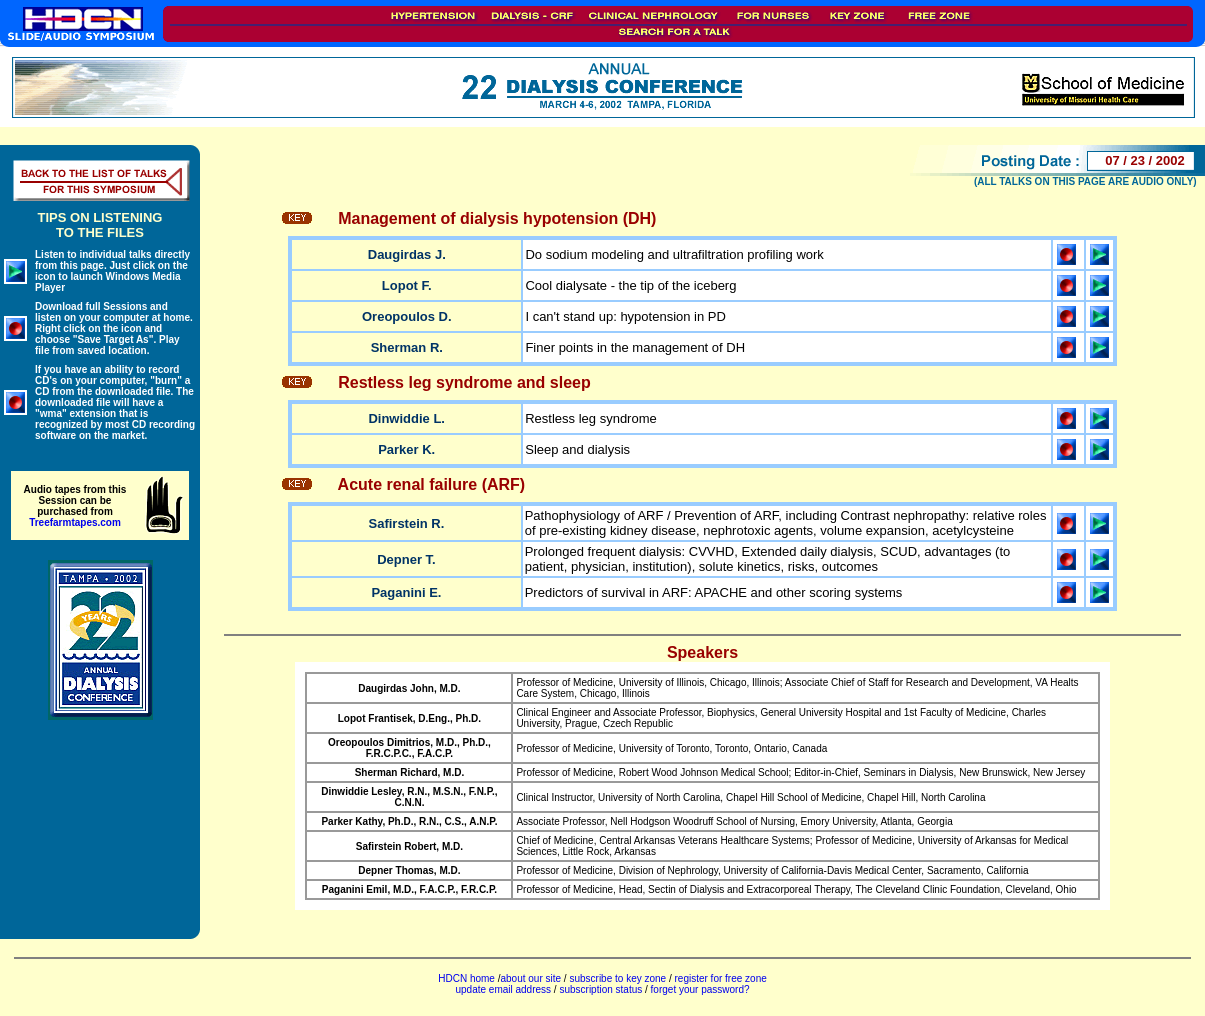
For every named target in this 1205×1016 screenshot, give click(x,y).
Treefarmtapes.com (75, 522)
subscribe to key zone (617, 978)
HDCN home (466, 978)
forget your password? (700, 989)
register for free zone (721, 978)
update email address (503, 989)
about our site (530, 978)
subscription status (602, 989)
